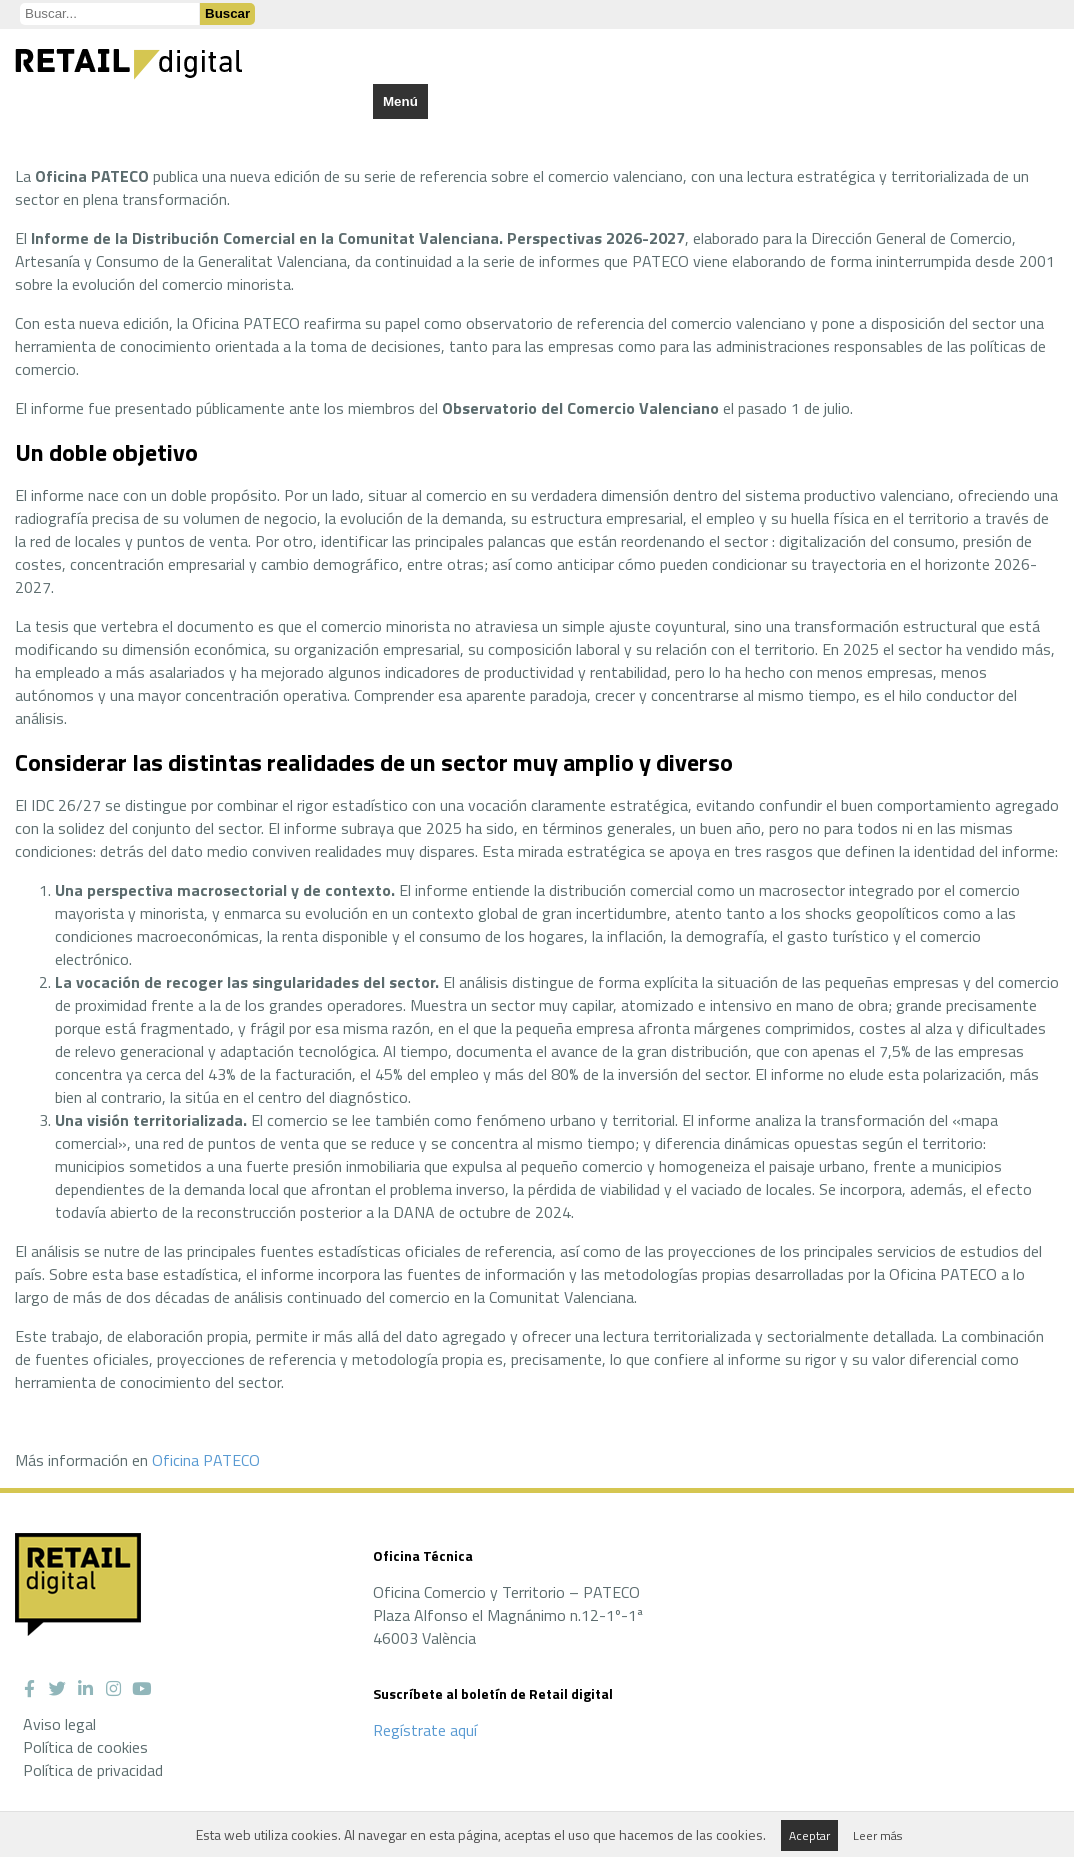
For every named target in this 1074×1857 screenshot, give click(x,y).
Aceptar (809, 1835)
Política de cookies (85, 1747)
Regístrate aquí (425, 1730)
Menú (400, 101)
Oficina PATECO (206, 1460)
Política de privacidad (93, 1770)
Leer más (877, 1835)
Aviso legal (59, 1724)
